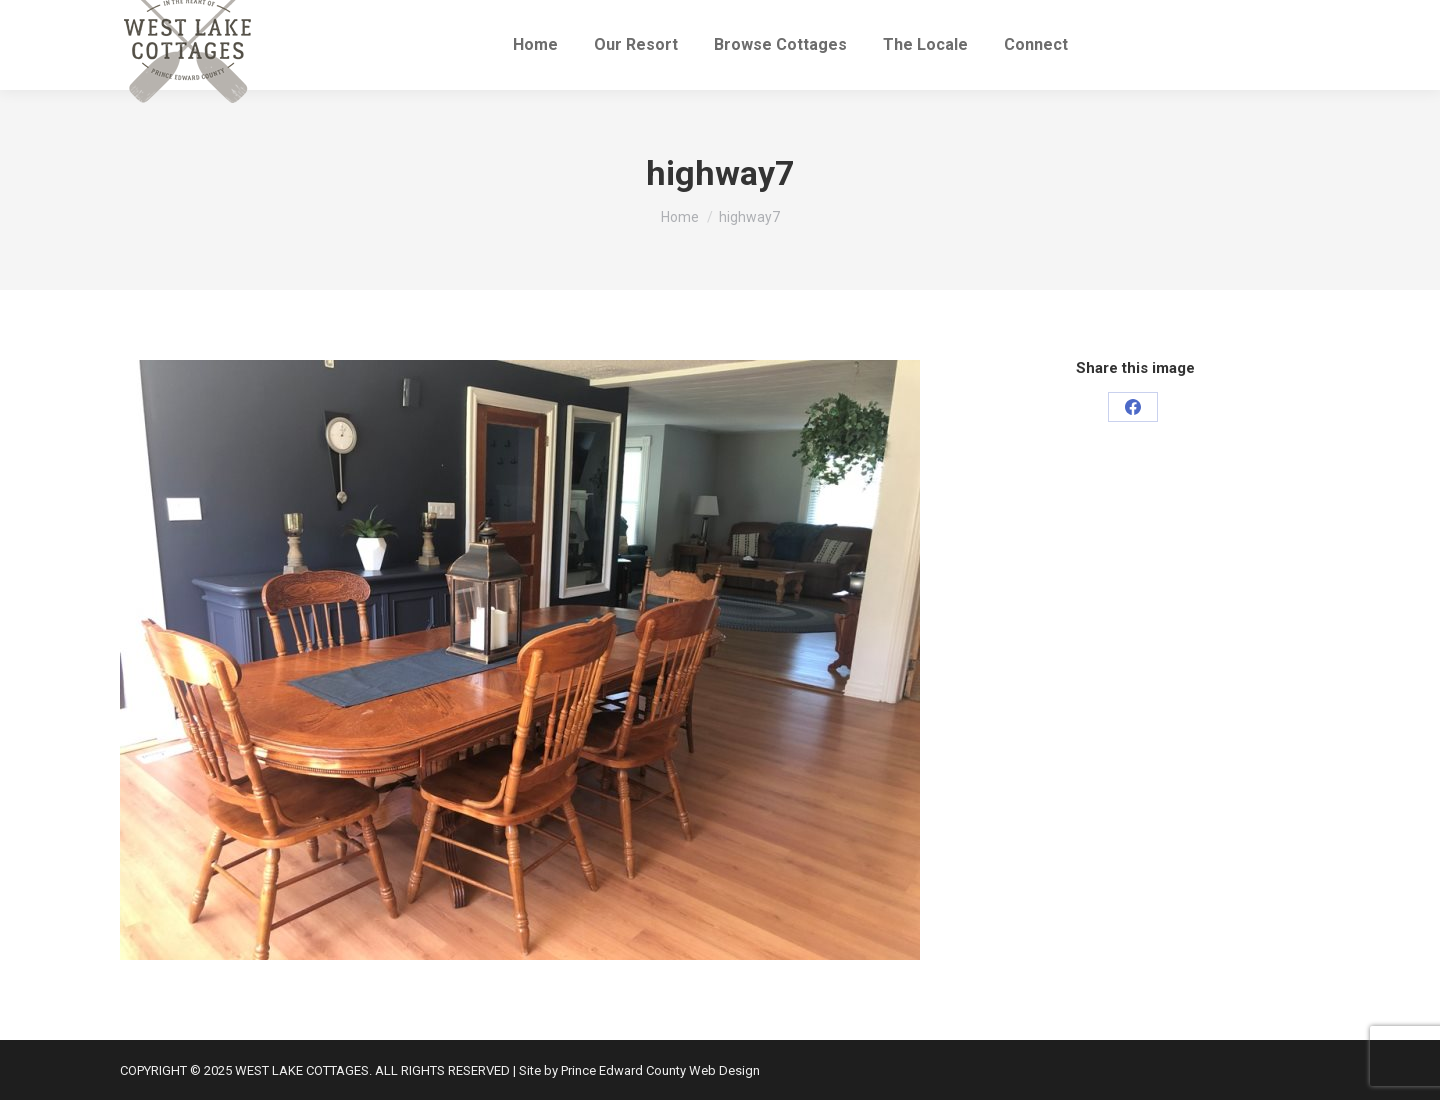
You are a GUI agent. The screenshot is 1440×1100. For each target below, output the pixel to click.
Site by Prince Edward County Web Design (639, 1070)
